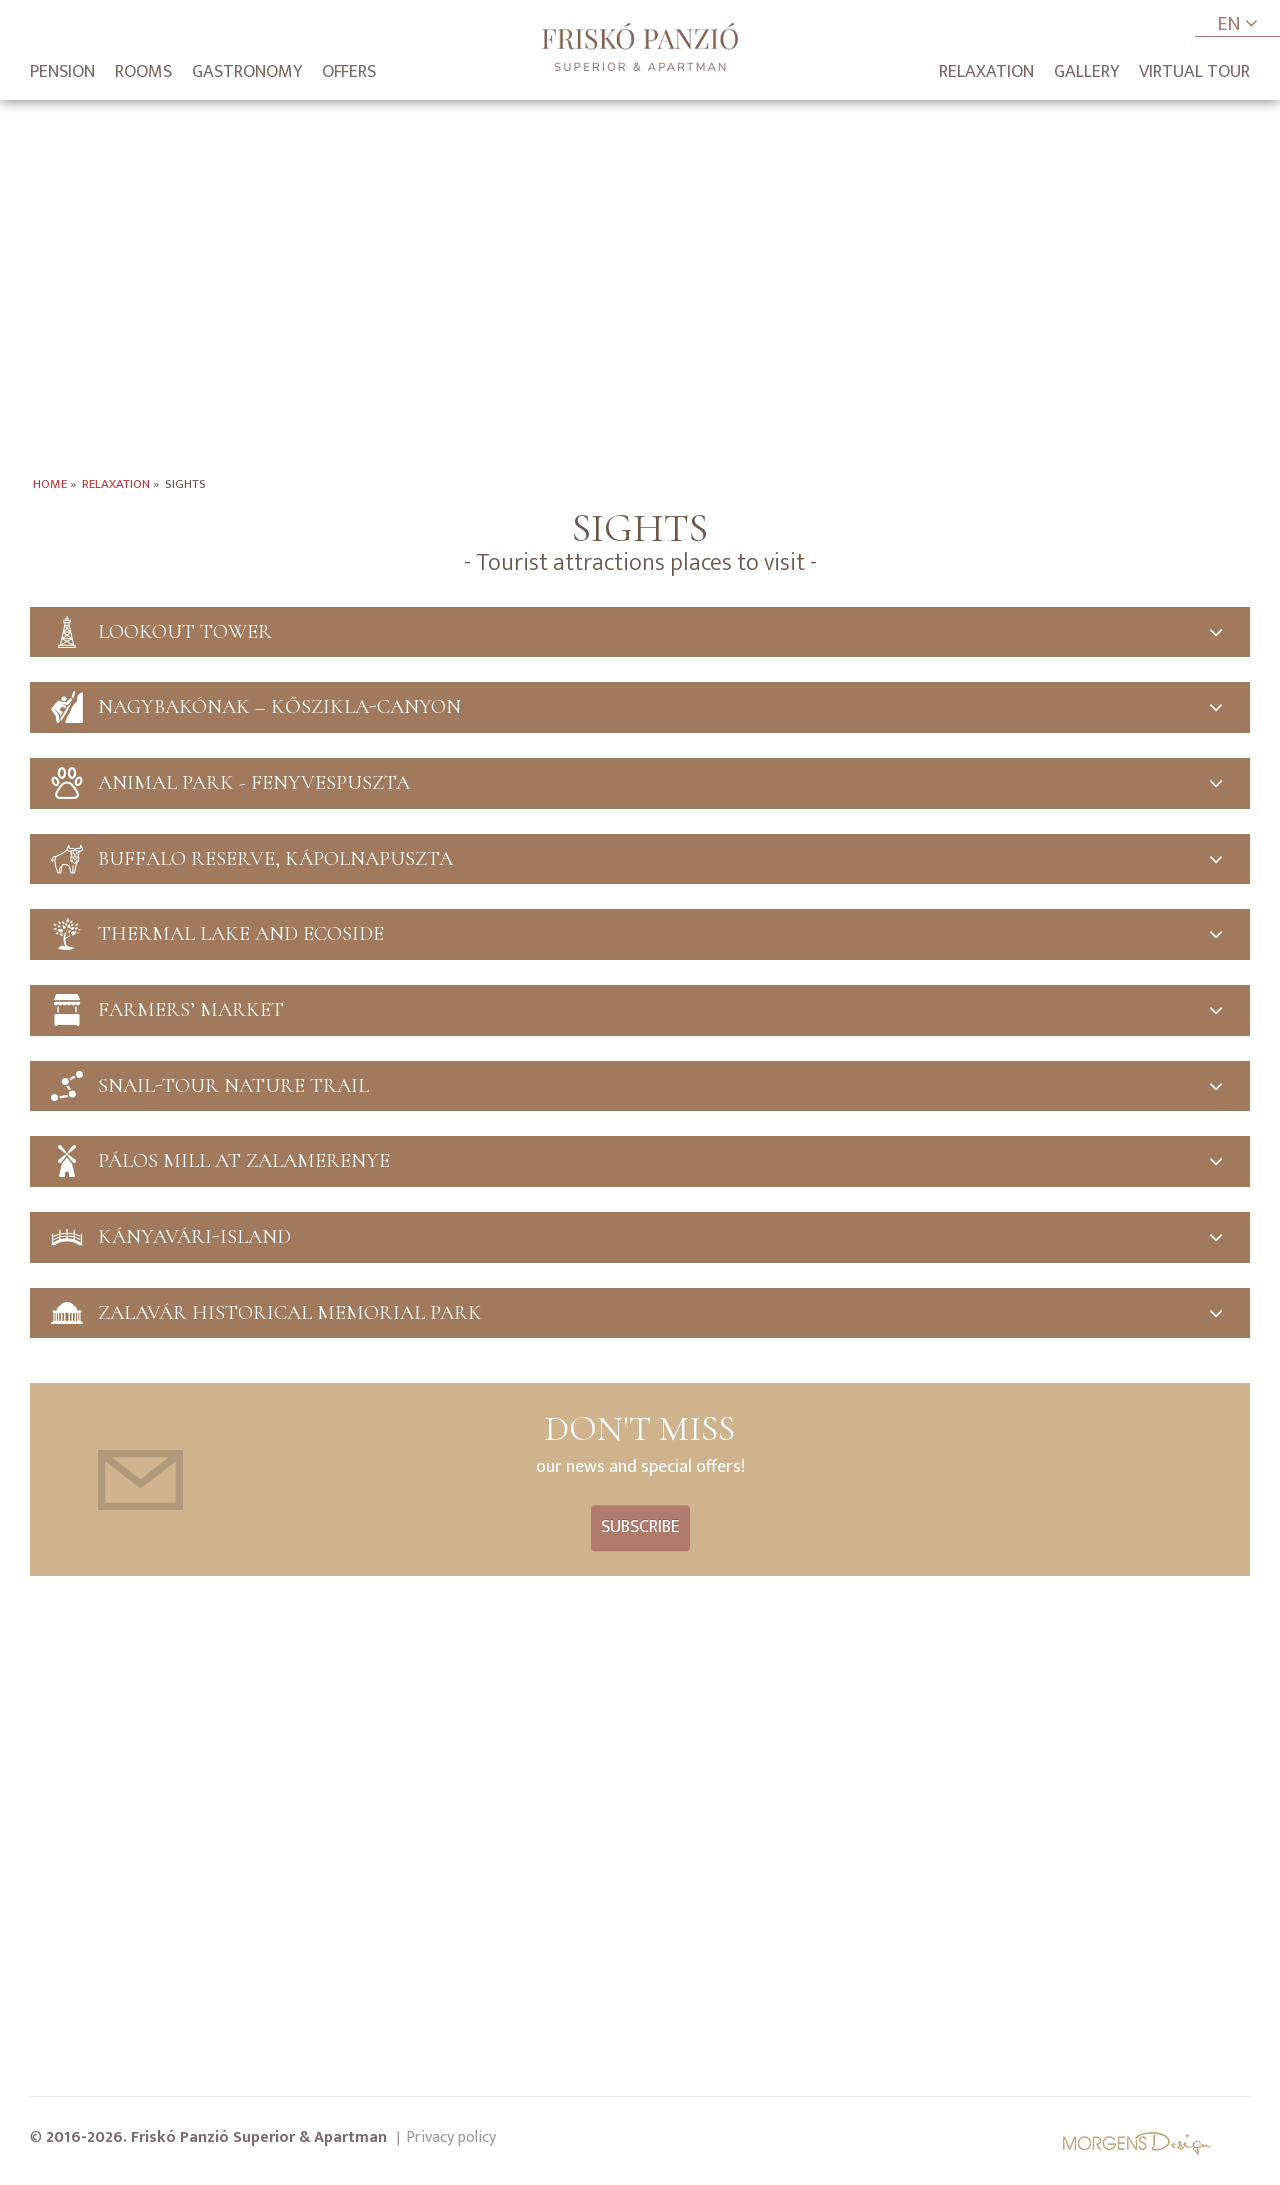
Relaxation (986, 72)
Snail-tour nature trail (640, 1088)
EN (1237, 25)
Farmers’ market (640, 1012)
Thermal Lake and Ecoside (640, 936)
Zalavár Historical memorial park (640, 1317)
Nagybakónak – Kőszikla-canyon (640, 708)
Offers (349, 72)
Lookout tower (640, 632)
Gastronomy (247, 72)
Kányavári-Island (640, 1241)
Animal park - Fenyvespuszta (640, 784)
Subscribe (640, 1532)
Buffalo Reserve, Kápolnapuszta (640, 860)
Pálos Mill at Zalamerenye (640, 1164)
